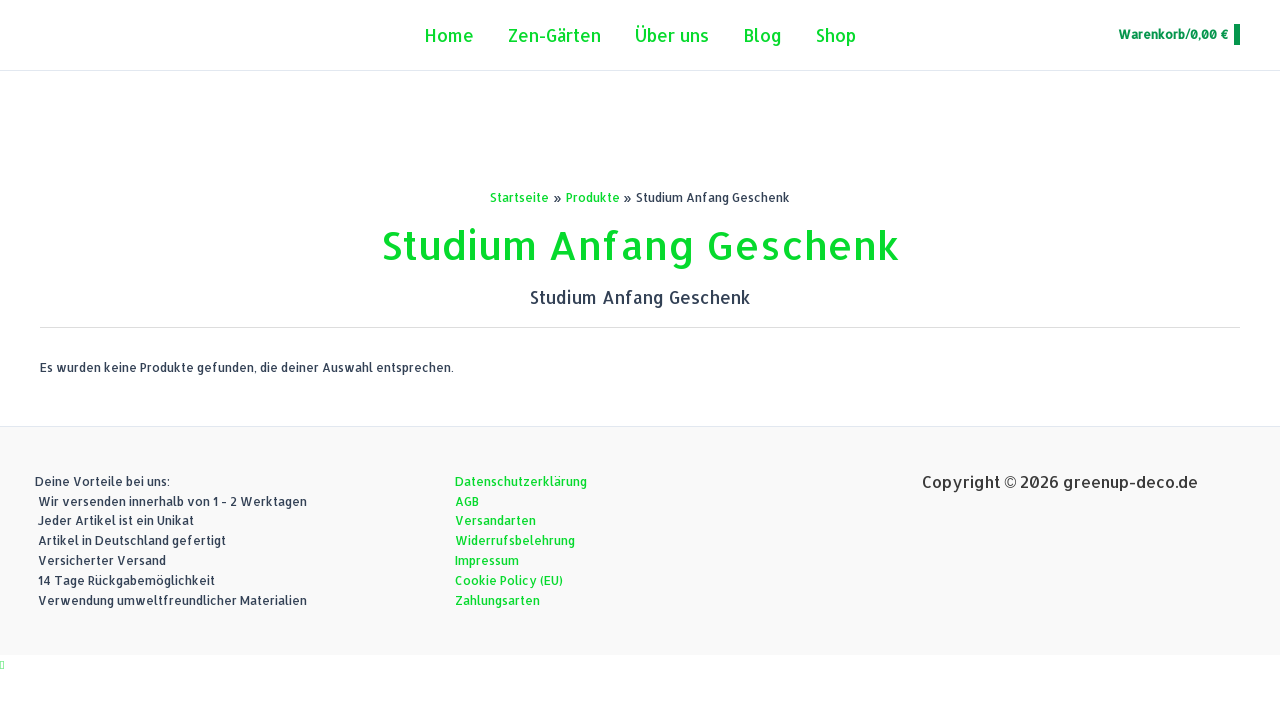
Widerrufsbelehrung (515, 540)
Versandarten (495, 520)
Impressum (487, 560)
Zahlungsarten (497, 600)
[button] (2, 664)
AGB (467, 501)
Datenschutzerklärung (521, 481)
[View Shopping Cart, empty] (1178, 35)
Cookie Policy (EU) (509, 580)
